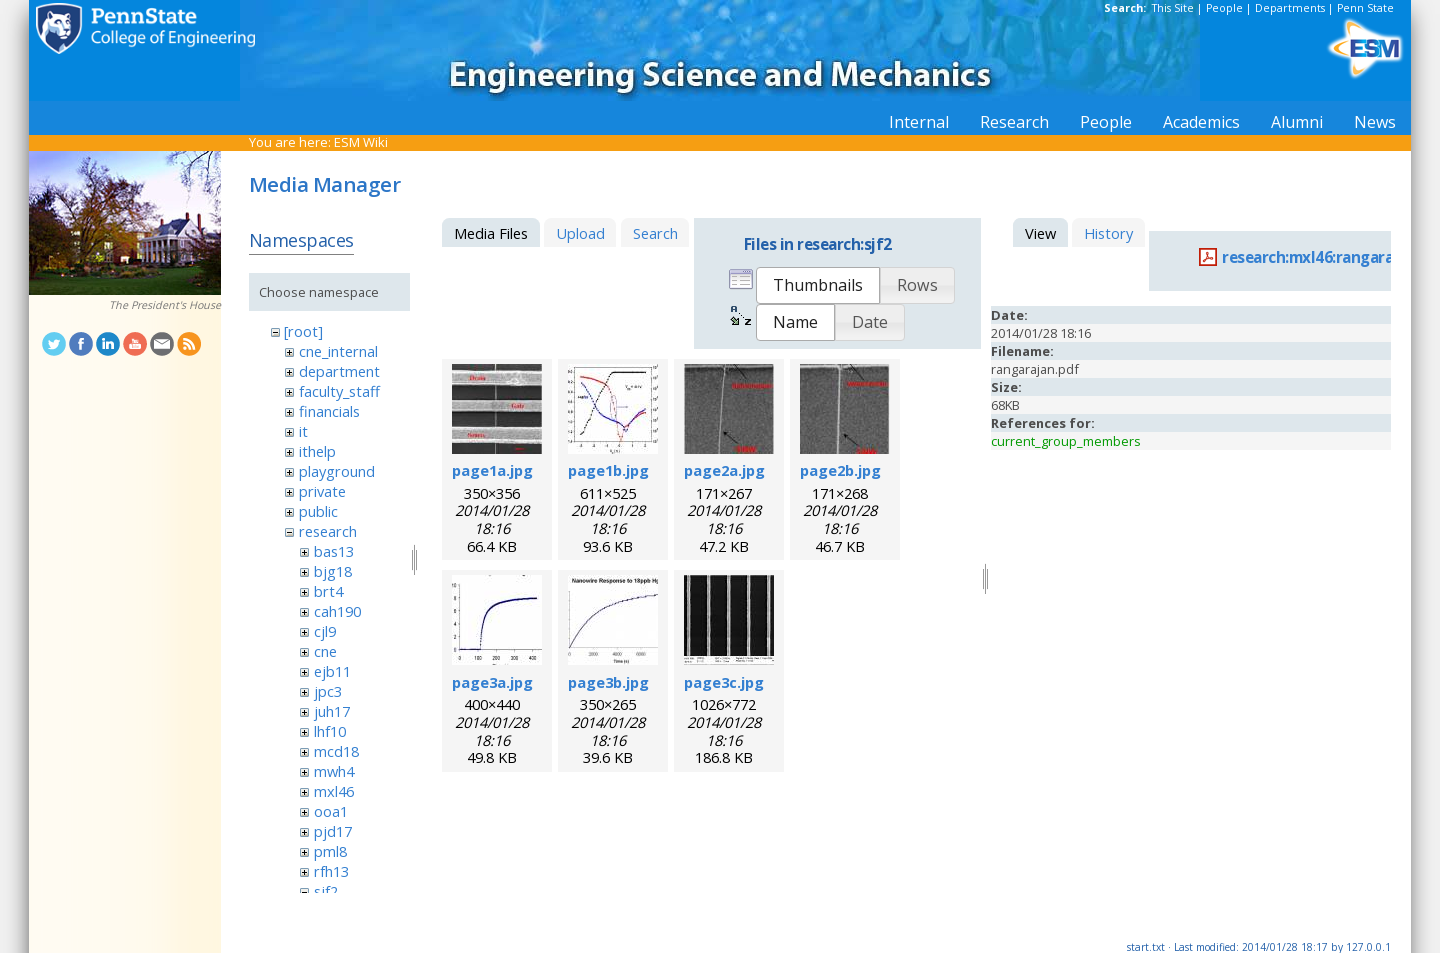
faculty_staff (339, 391)
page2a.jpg (724, 470)
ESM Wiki (361, 142)
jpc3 (328, 691)
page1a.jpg (492, 470)
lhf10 (330, 731)
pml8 (330, 851)
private (322, 491)
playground (337, 471)
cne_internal (338, 351)
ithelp (317, 451)
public (318, 511)
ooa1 (331, 811)
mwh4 (334, 771)
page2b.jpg (840, 470)
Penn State (1365, 8)
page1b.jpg (608, 470)
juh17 (332, 711)
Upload (580, 233)
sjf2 (326, 891)
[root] (303, 331)
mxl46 (334, 791)
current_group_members (1066, 441)
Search (655, 233)
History (1108, 233)
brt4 (328, 591)
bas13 (334, 551)
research (328, 531)
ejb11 (332, 671)
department (339, 371)
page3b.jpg (608, 682)
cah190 (337, 611)
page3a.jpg (492, 682)
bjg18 (333, 571)
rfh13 (331, 871)
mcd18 (336, 751)
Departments (1290, 8)
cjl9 (325, 631)
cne (325, 651)
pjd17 (333, 831)
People (1224, 8)
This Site (1173, 8)
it (303, 431)
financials (329, 411)
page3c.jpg (724, 682)
